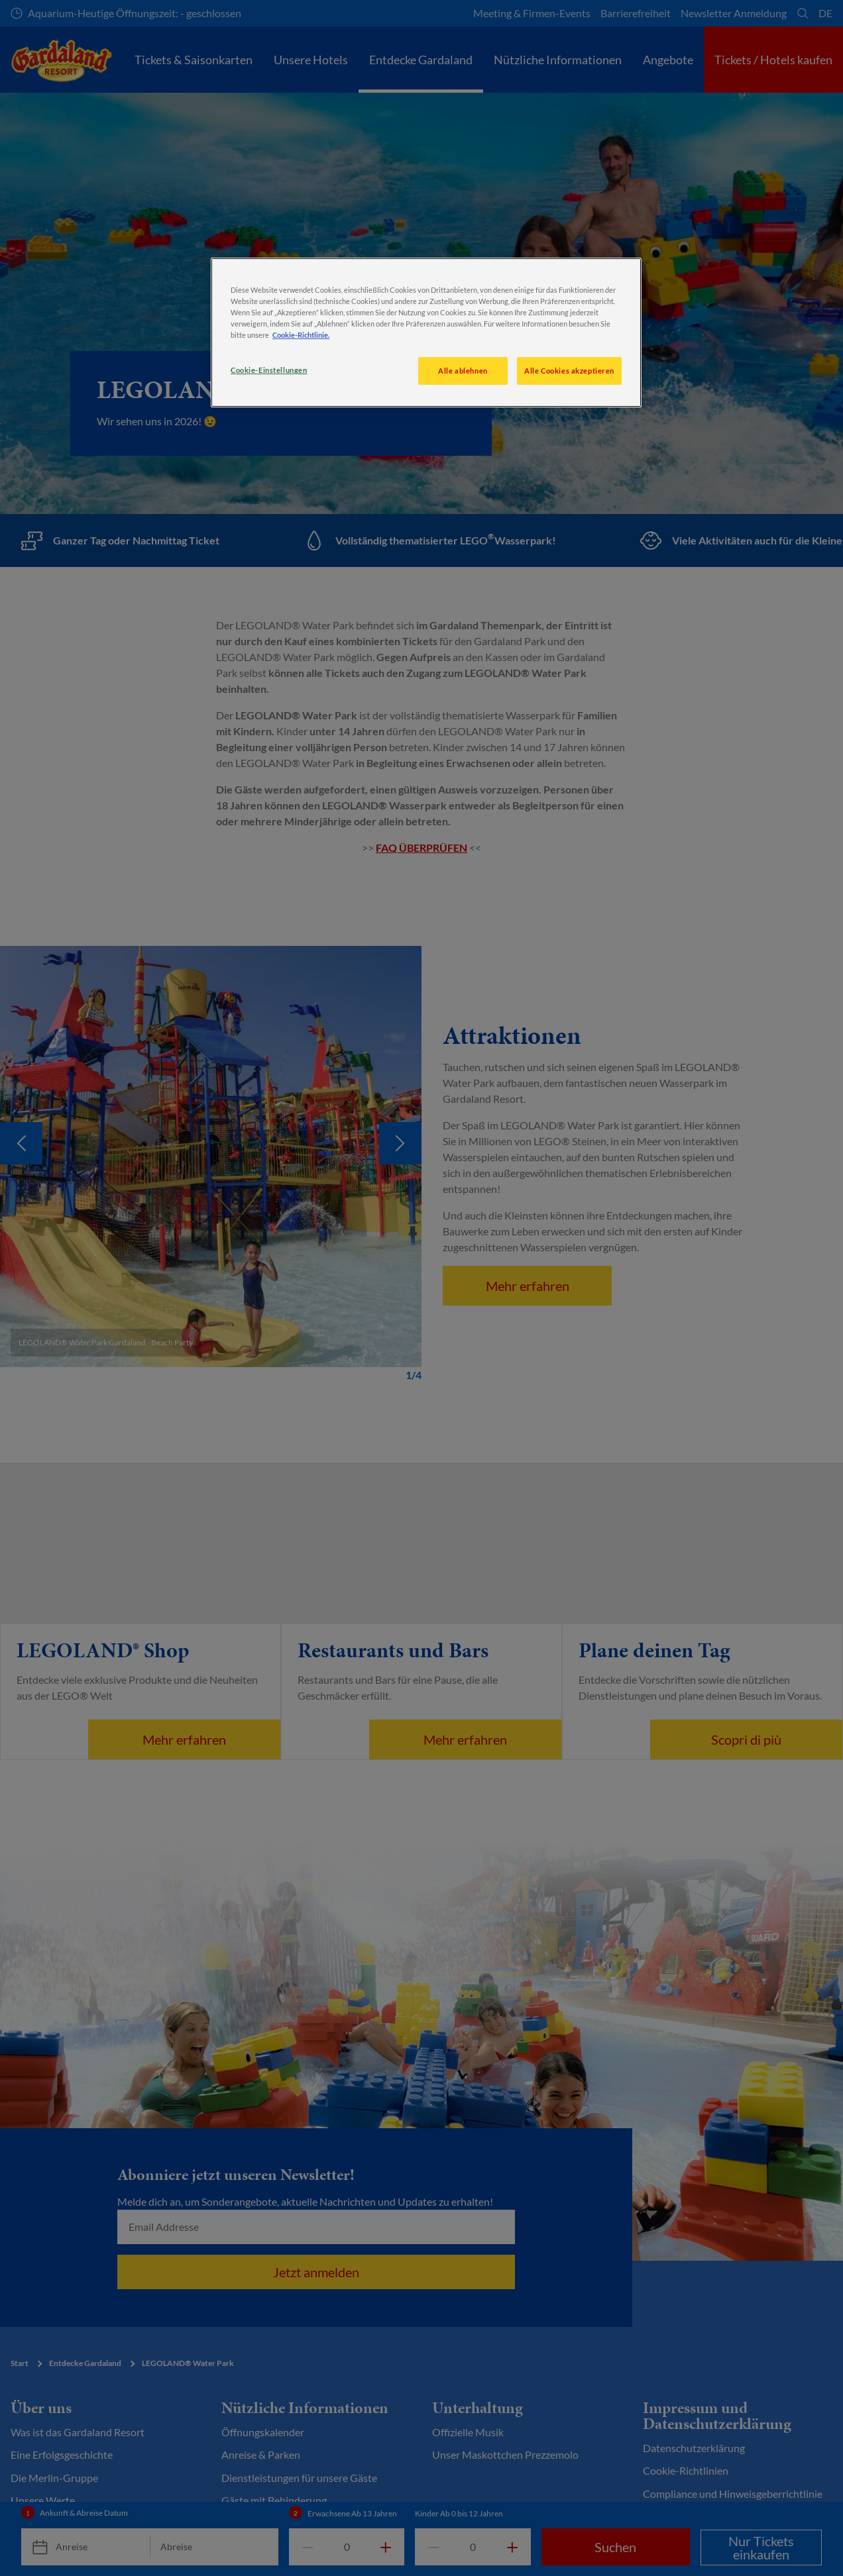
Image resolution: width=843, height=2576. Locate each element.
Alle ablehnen (462, 370)
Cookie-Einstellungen (269, 370)
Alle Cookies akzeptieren (569, 370)
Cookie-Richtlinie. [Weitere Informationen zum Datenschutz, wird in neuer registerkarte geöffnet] (300, 335)
